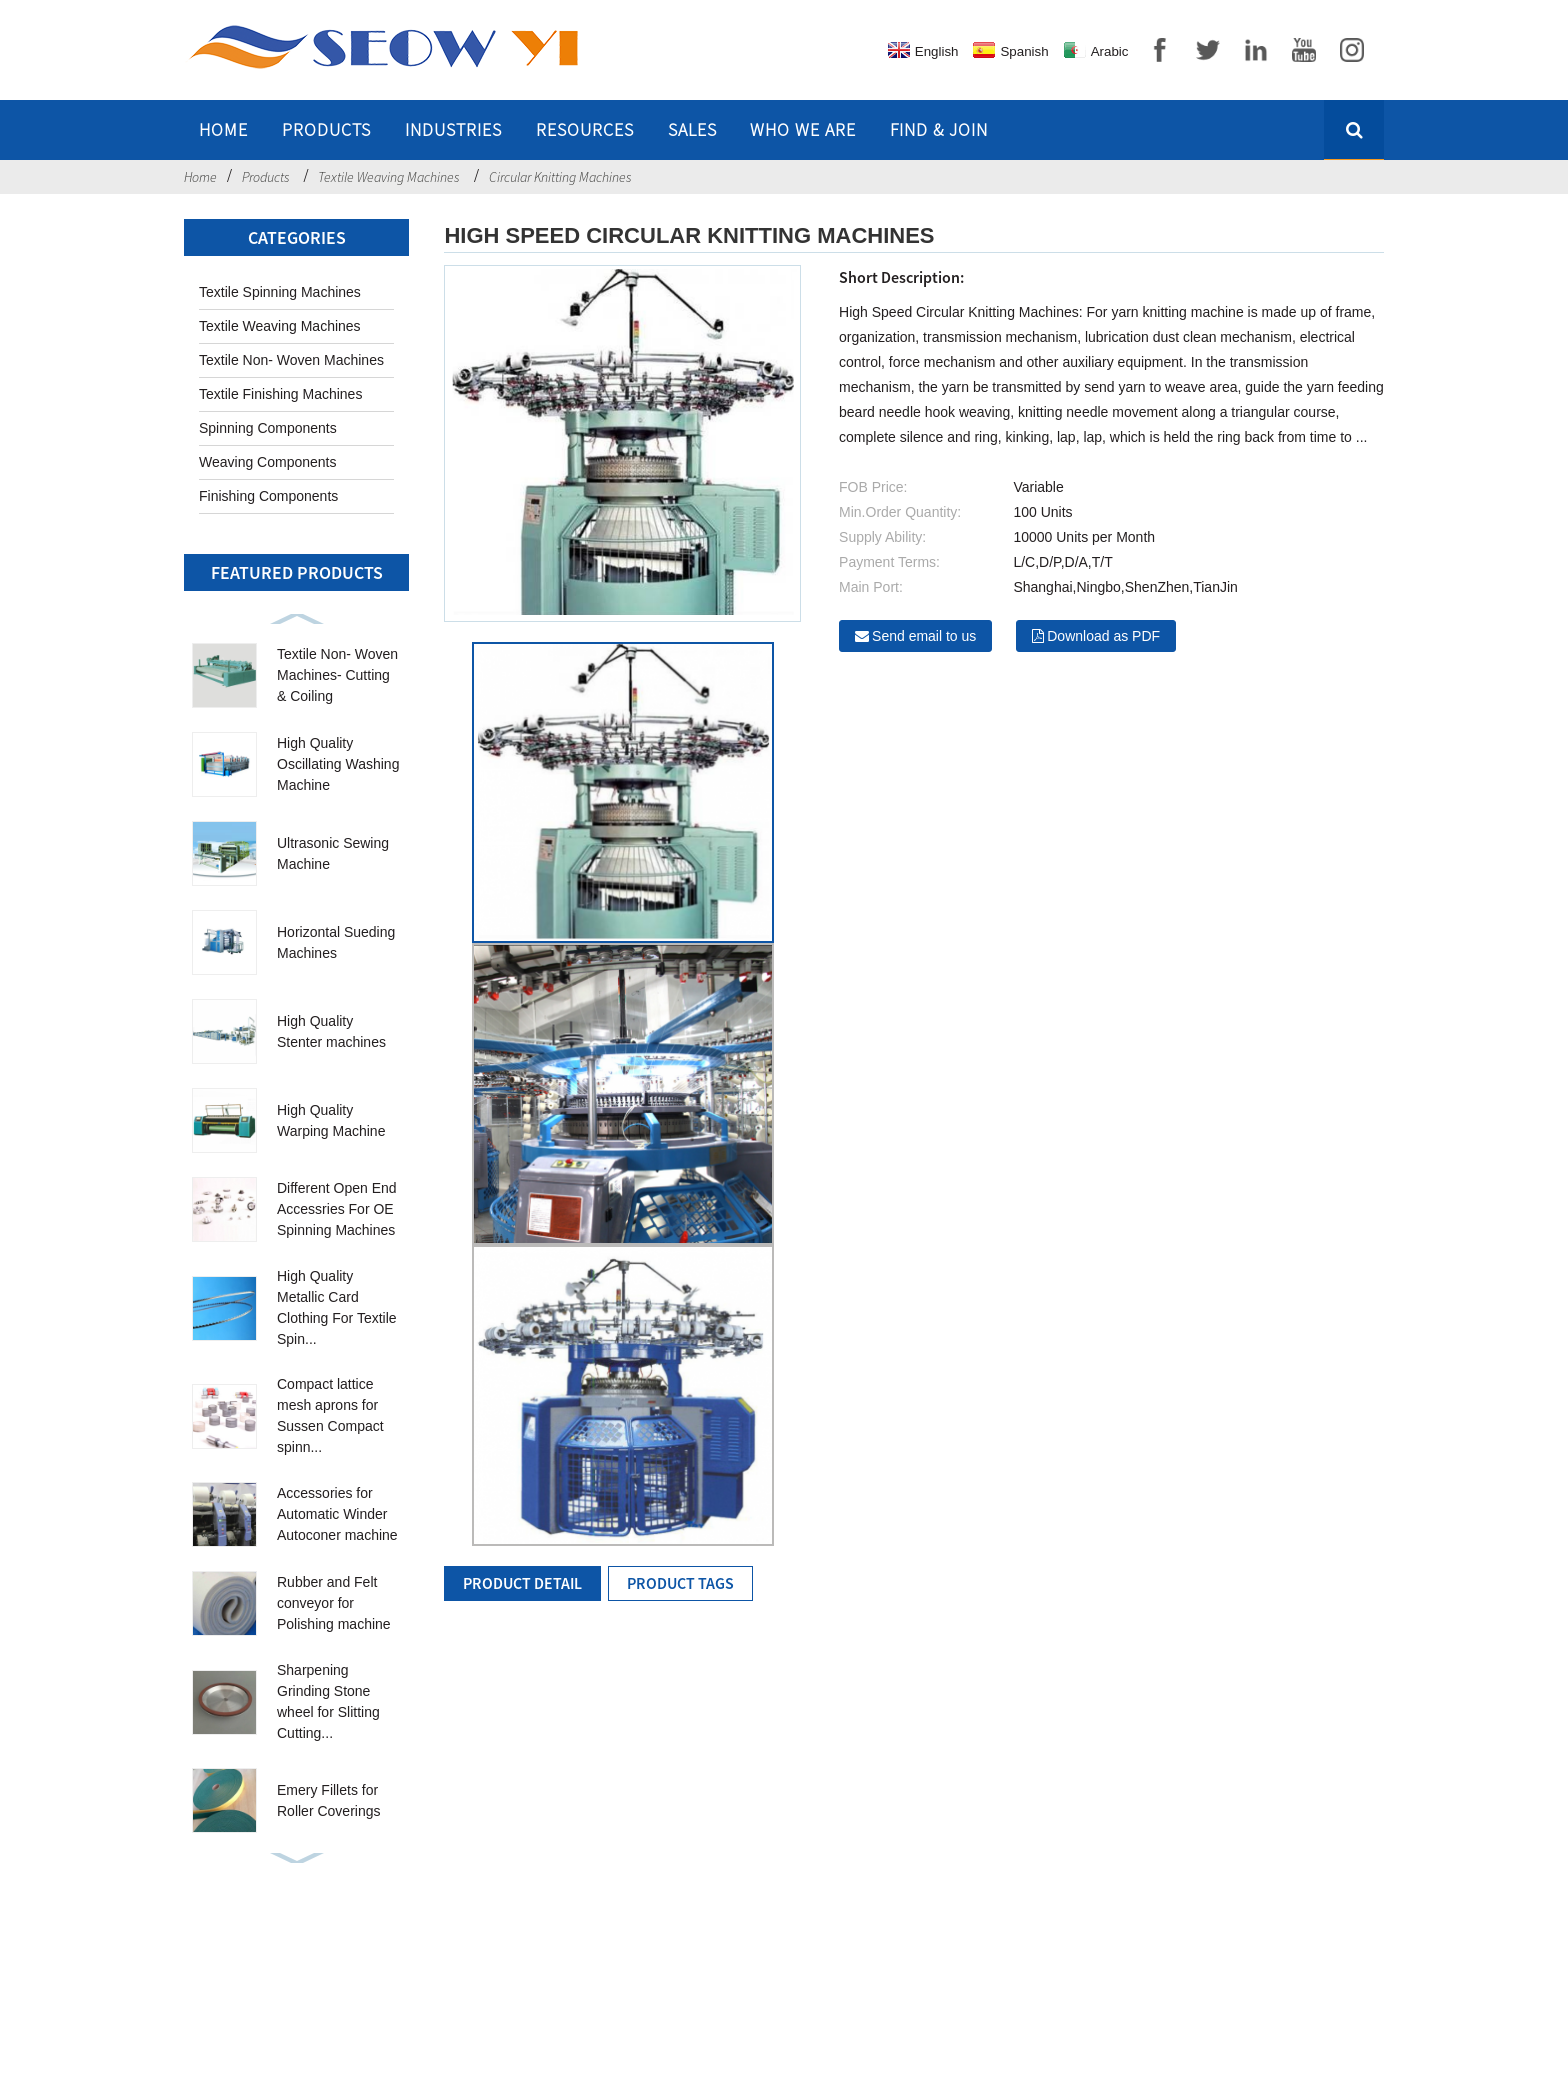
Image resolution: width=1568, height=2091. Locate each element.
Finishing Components (268, 496)
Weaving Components (267, 462)
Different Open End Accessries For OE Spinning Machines (337, 1209)
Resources (585, 129)
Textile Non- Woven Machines (291, 360)
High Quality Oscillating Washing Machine (338, 764)
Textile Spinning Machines (280, 292)
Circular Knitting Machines (560, 177)
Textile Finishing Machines (280, 394)
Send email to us (924, 636)
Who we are (803, 129)
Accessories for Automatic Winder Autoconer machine (337, 1514)
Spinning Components (268, 428)
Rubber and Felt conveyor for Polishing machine (334, 1603)
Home (223, 129)
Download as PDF (1103, 636)
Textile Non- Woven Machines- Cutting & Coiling (337, 675)
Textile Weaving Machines (388, 177)
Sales (692, 129)
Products (326, 129)
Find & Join (939, 129)
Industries (453, 129)
